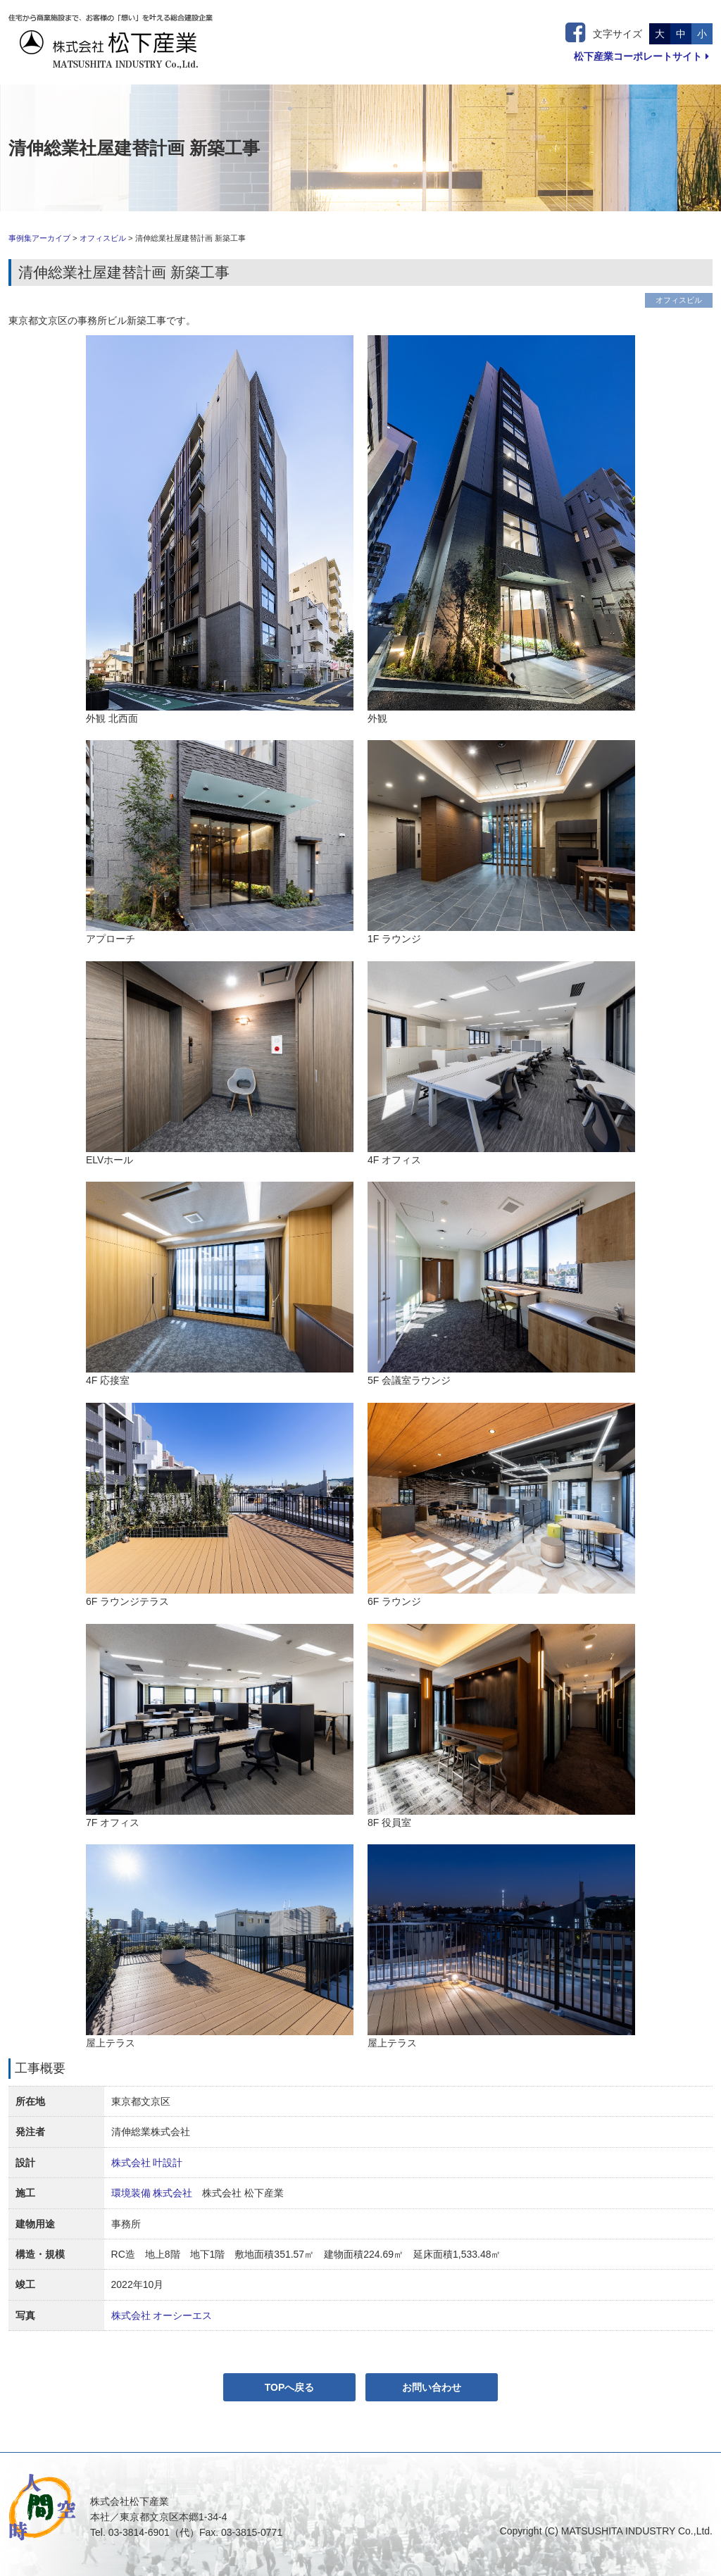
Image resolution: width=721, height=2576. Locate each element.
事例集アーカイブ (39, 238)
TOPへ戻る (290, 2387)
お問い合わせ (431, 2387)
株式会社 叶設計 (147, 2162)
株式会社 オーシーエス (162, 2315)
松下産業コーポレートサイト (641, 56)
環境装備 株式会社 (152, 2193)
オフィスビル (103, 238)
